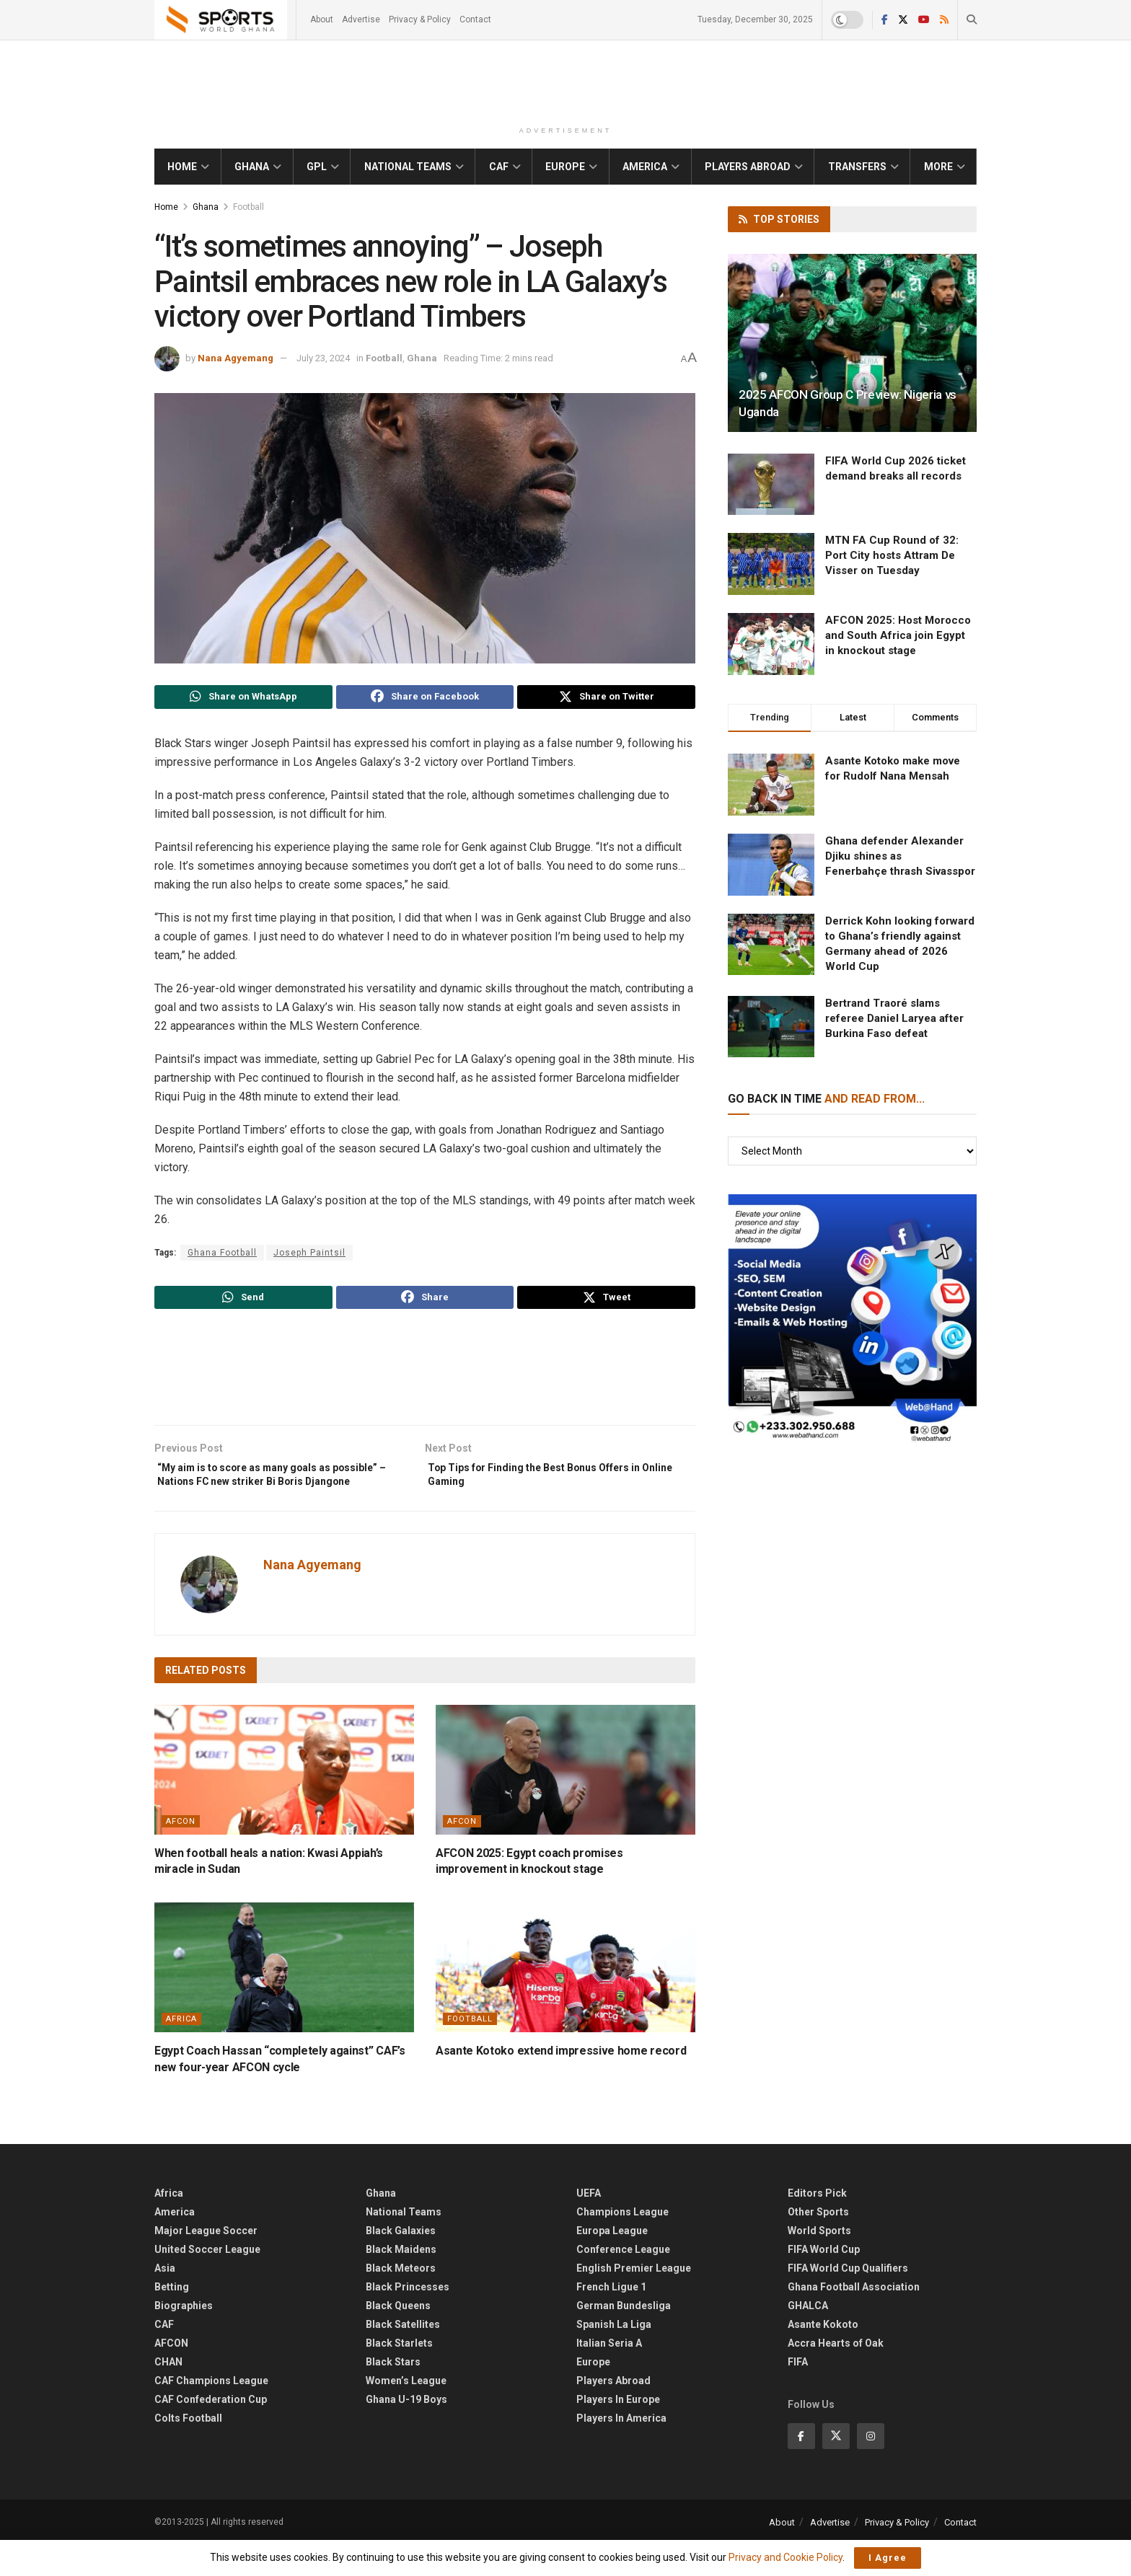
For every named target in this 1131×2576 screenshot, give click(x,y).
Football (248, 207)
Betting (171, 2318)
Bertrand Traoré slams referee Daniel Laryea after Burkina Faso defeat (894, 1018)
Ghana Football (222, 1256)
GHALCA (808, 2337)
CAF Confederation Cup (210, 2431)
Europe (565, 166)
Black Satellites (403, 2356)
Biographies (183, 2337)
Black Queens (398, 2337)
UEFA (588, 2225)
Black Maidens (401, 2281)
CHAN (168, 2393)
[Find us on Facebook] (801, 2467)
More (938, 166)
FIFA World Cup (824, 2281)
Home (182, 166)
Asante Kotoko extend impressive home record (561, 2082)
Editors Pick (817, 2225)
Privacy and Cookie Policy (785, 2557)
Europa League (612, 2262)
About (321, 19)
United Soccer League (207, 2281)
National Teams (408, 166)
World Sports (819, 2262)
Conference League (623, 2281)
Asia (164, 2300)
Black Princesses (407, 2318)
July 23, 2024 (323, 358)
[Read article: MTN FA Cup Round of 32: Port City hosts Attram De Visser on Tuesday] (771, 564)
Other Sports (818, 2243)
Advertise (361, 19)
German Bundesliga (623, 2337)
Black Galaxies (401, 2262)
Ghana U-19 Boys (406, 2431)
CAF (499, 166)
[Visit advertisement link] (852, 1318)
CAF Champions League (211, 2412)
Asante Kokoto (823, 2356)
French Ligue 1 (611, 2318)
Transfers (857, 166)
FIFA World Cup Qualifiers (848, 2300)
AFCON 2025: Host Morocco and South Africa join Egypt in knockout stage (898, 635)
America (644, 166)
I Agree (887, 2557)
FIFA (798, 2393)
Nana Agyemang (235, 358)
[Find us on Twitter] (836, 2467)
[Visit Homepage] (220, 20)
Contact (475, 19)
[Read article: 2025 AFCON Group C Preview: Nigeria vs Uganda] (852, 343)
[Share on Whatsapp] (243, 699)
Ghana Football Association (854, 2318)
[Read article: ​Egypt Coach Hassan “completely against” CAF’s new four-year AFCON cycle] (284, 1999)
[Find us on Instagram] (870, 2467)
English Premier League (633, 2300)
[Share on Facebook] (425, 699)
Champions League (622, 2243)
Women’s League (406, 2412)
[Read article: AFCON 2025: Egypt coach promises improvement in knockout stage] (565, 1801)
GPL (317, 166)
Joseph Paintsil (309, 1256)
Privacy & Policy (420, 19)
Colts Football (188, 2450)
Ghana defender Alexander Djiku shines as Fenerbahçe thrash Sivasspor (900, 856)
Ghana (251, 166)
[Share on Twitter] (606, 699)
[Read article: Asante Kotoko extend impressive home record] (565, 1999)
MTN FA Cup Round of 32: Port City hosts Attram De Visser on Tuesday (892, 555)
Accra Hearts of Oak (836, 2375)
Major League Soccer (206, 2262)
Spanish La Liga (613, 2356)
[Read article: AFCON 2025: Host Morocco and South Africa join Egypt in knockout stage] (771, 644)
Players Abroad (748, 166)
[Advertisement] (565, 82)
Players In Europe (618, 2431)
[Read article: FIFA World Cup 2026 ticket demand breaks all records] (771, 485)
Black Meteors (401, 2300)
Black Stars (393, 2393)
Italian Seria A (609, 2375)
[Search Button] (972, 20)
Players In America (621, 2450)
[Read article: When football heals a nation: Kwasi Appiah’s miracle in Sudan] (284, 1801)
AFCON (180, 1852)
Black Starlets (399, 2375)
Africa (181, 2050)
